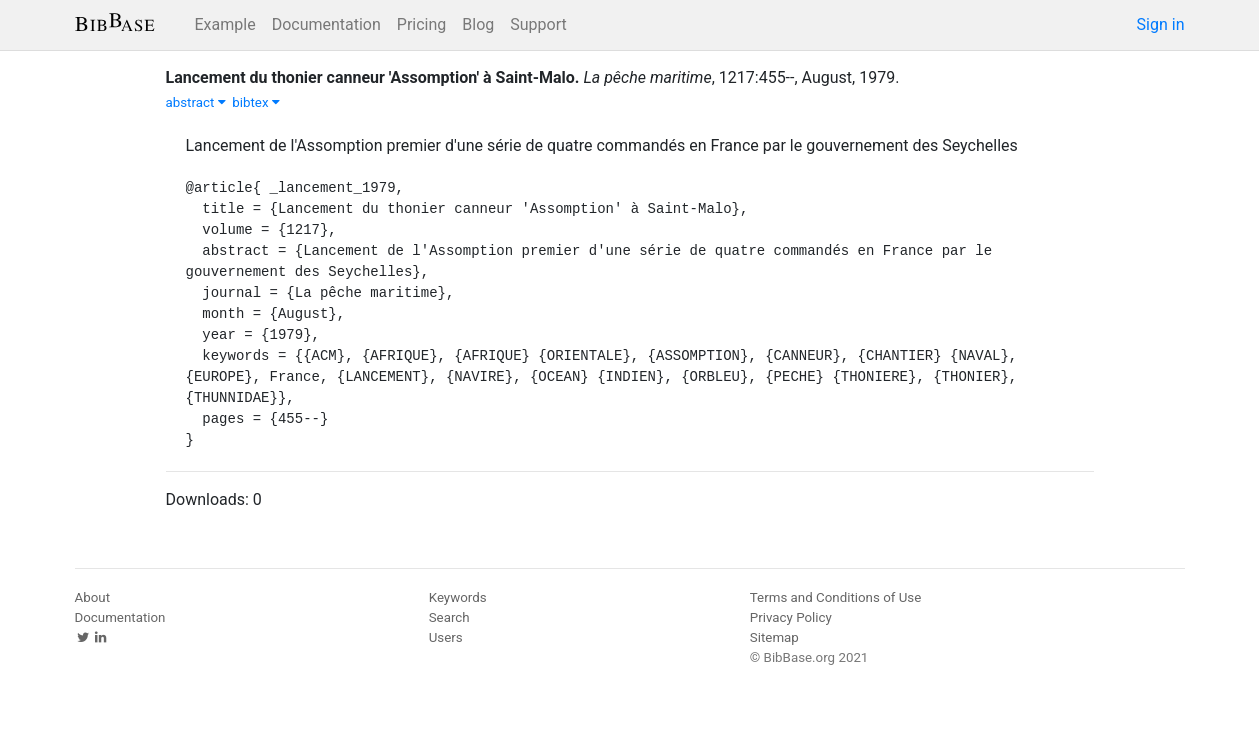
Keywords (458, 597)
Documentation (326, 24)
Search (449, 617)
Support (538, 24)
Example (225, 24)
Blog (478, 24)
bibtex (256, 102)
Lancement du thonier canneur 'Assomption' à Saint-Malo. (373, 77)
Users (446, 637)
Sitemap (774, 637)
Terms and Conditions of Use (835, 597)
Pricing (422, 24)
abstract (196, 102)
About (93, 597)
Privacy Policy (791, 617)
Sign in (1161, 24)
